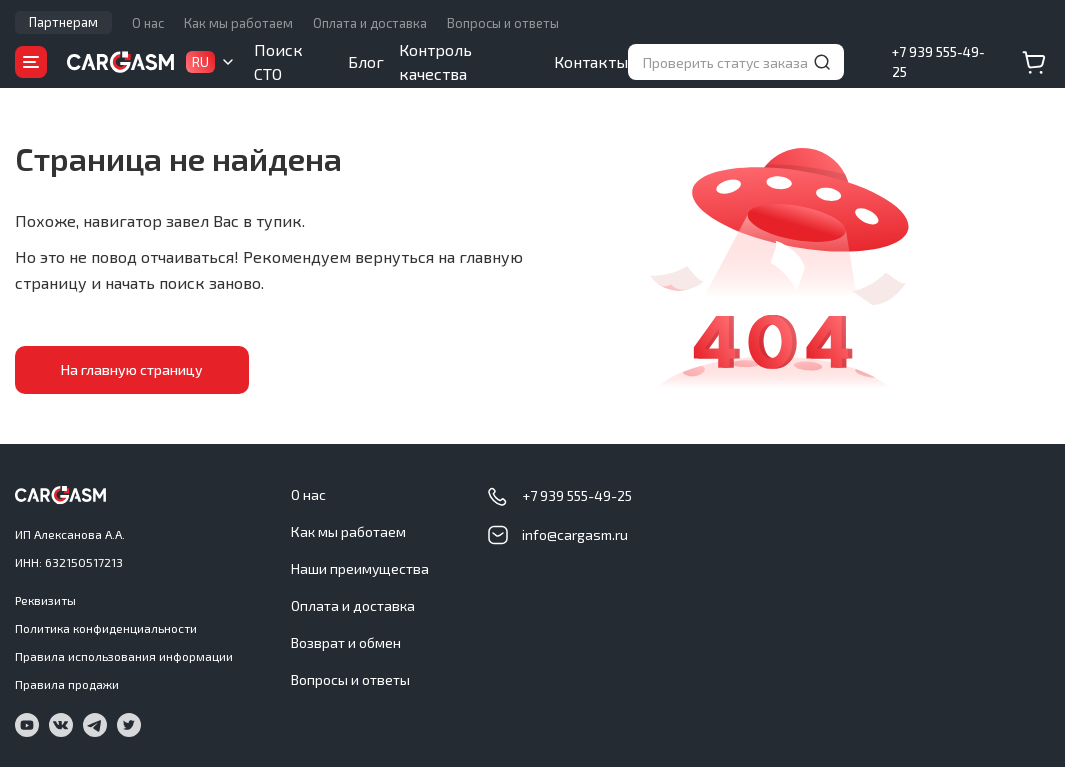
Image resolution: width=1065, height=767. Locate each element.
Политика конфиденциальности (106, 628)
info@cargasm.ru (575, 534)
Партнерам (63, 22)
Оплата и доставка (370, 23)
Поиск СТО (278, 61)
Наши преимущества (360, 568)
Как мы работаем (238, 23)
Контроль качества (435, 61)
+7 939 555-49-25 (938, 62)
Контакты (591, 61)
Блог (366, 61)
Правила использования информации (124, 656)
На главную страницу (125, 369)
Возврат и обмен (346, 642)
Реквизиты (45, 600)
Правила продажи (67, 684)
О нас (148, 23)
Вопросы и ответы (503, 23)
